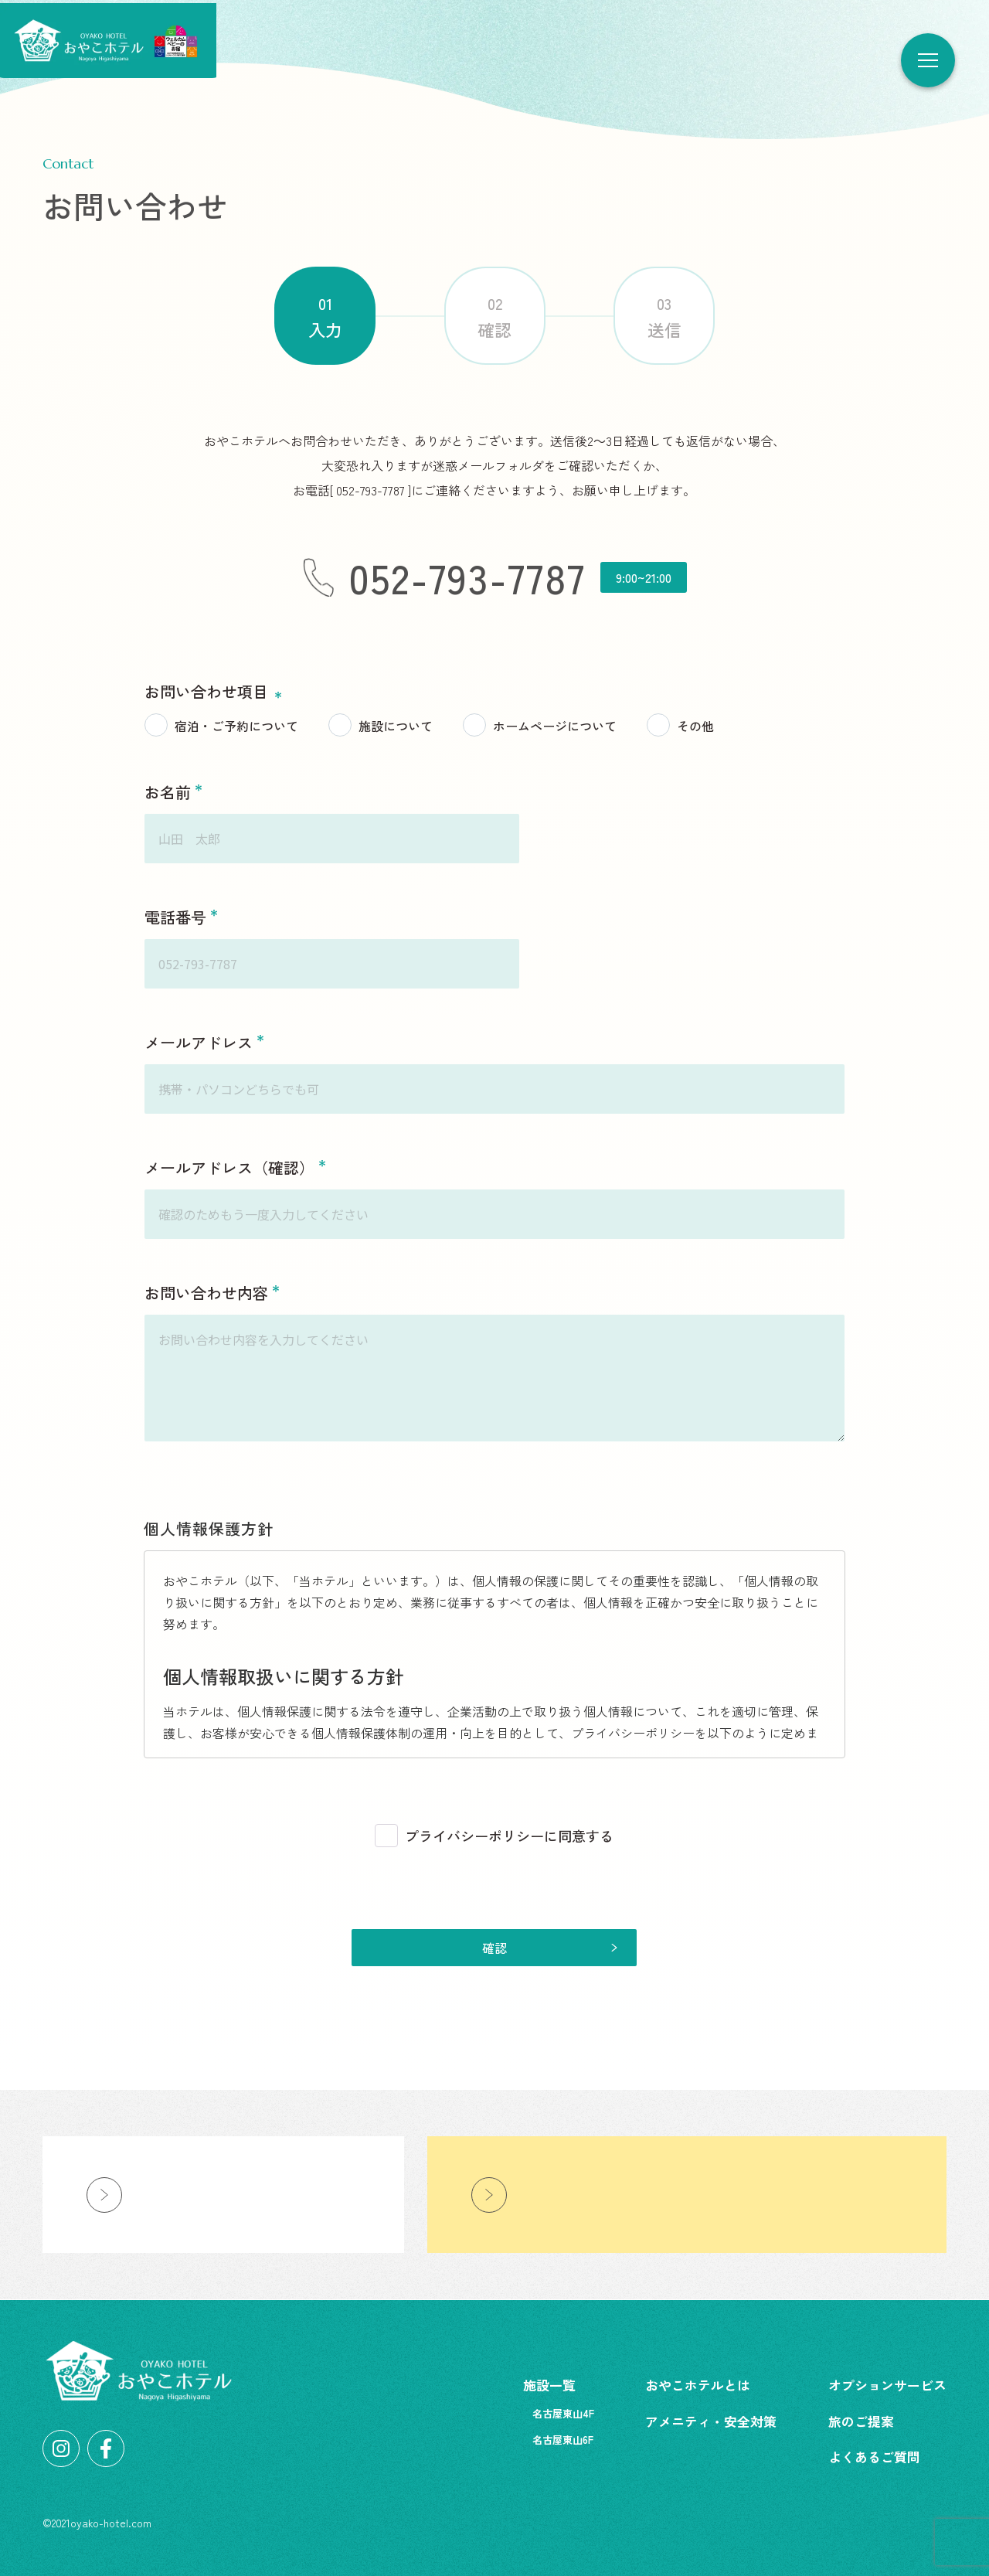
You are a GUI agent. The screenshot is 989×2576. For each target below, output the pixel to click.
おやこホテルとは (697, 2384)
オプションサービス (887, 2384)
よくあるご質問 (874, 2456)
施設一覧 (549, 2384)
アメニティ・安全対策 (711, 2421)
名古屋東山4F (563, 2413)
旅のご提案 (861, 2421)
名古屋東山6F (562, 2439)
